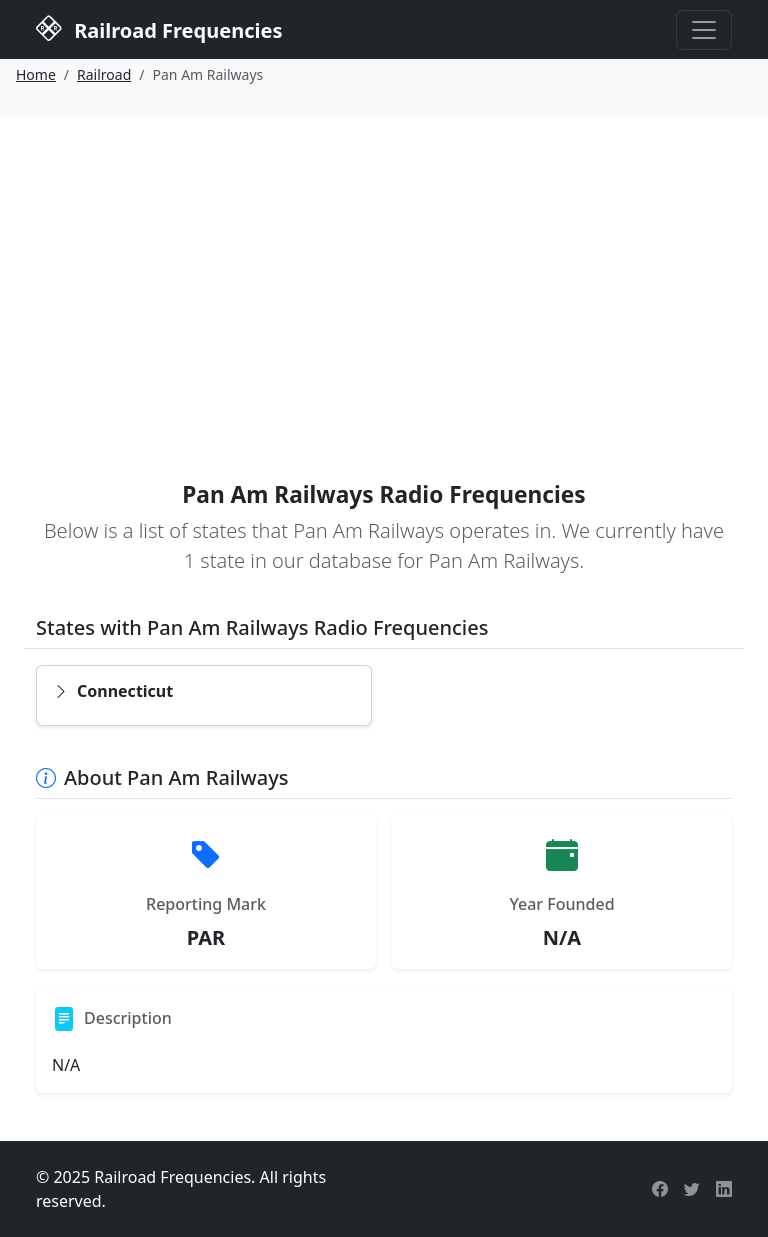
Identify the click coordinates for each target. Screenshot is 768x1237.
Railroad (104, 74)
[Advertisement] (384, 267)
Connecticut (113, 691)
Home (36, 74)
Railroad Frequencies (159, 28)
